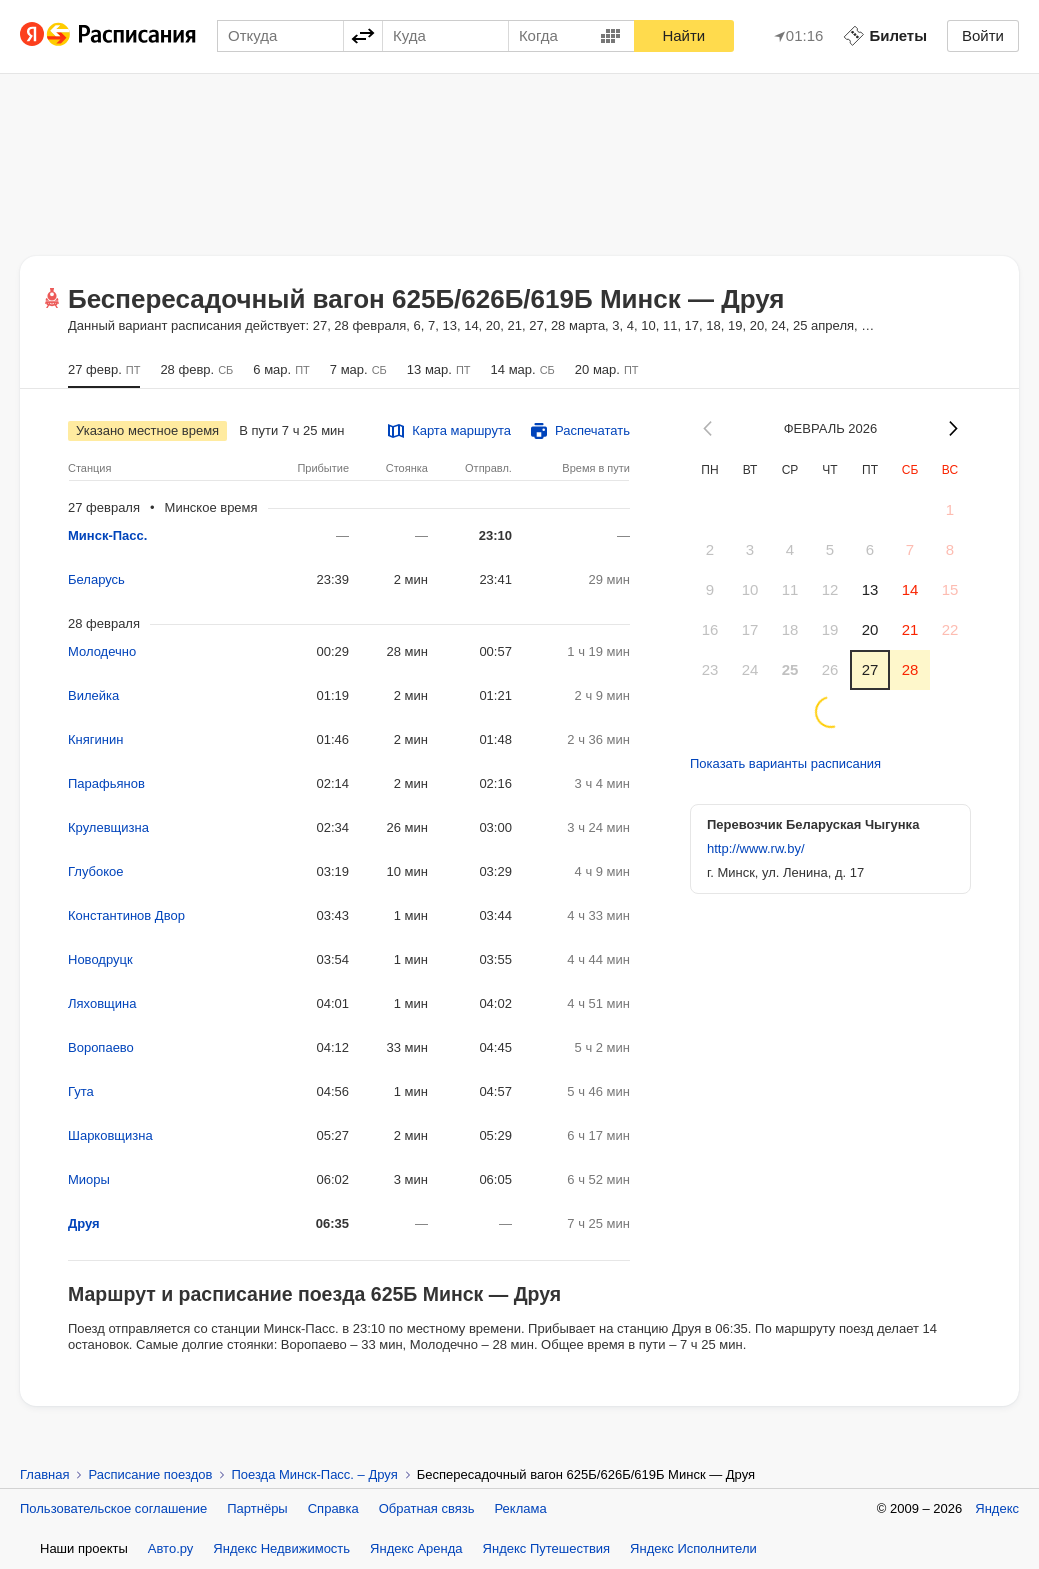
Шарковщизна (110, 1135)
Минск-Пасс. (107, 535)
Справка (333, 1508)
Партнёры (257, 1508)
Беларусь (96, 579)
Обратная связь (427, 1508)
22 (950, 629)
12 (830, 589)
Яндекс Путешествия (547, 1548)
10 (750, 589)
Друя (84, 1223)
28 (910, 669)
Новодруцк (100, 959)
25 (790, 669)
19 (830, 629)
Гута (81, 1091)
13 (870, 589)
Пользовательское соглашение (113, 1508)
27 (870, 669)
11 (790, 589)
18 (790, 629)
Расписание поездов (150, 1474)
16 (710, 629)
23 (710, 669)
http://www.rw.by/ (756, 848)
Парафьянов (106, 783)
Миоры (89, 1179)
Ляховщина (102, 1003)
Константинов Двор (126, 915)
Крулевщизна (108, 827)
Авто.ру (171, 1548)
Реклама (521, 1508)
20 (870, 629)
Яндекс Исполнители (693, 1548)
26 (830, 669)
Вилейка (93, 695)
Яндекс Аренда (416, 1548)
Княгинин (95, 739)
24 (750, 669)
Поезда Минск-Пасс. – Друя (314, 1474)
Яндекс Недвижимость (281, 1548)
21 (910, 629)
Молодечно (102, 651)
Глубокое (96, 871)
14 (910, 589)
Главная (44, 1474)
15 (950, 589)
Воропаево (101, 1047)
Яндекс (997, 1508)
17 (750, 629)
